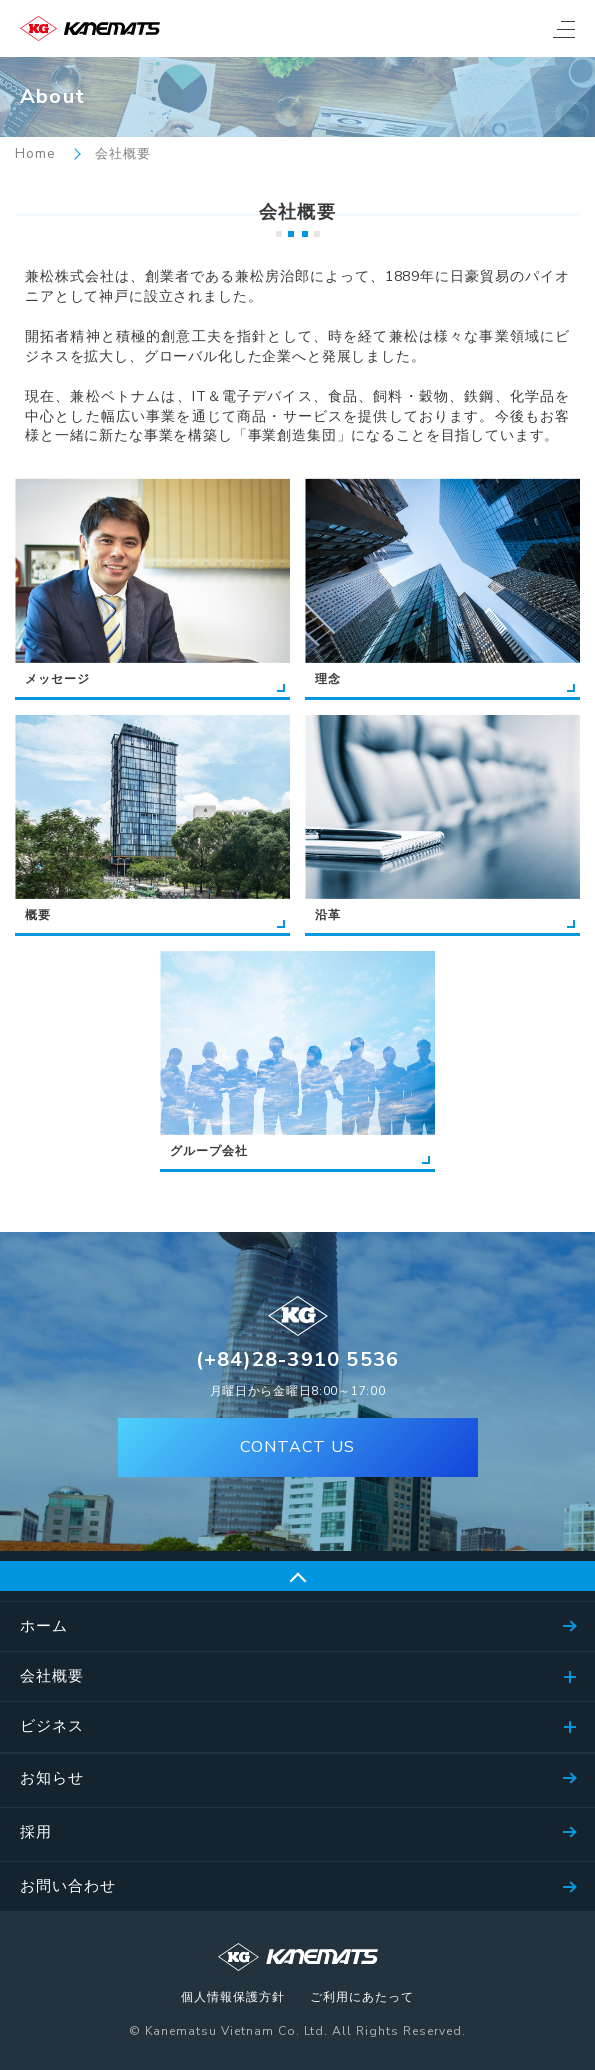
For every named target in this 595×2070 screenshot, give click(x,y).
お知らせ (52, 1778)
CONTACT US (297, 1447)
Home (35, 154)
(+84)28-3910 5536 (297, 1359)
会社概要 (52, 1676)
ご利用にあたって (362, 1998)
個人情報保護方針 (233, 1998)
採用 (36, 1832)
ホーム (44, 1626)
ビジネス (52, 1726)
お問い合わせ (68, 1886)
